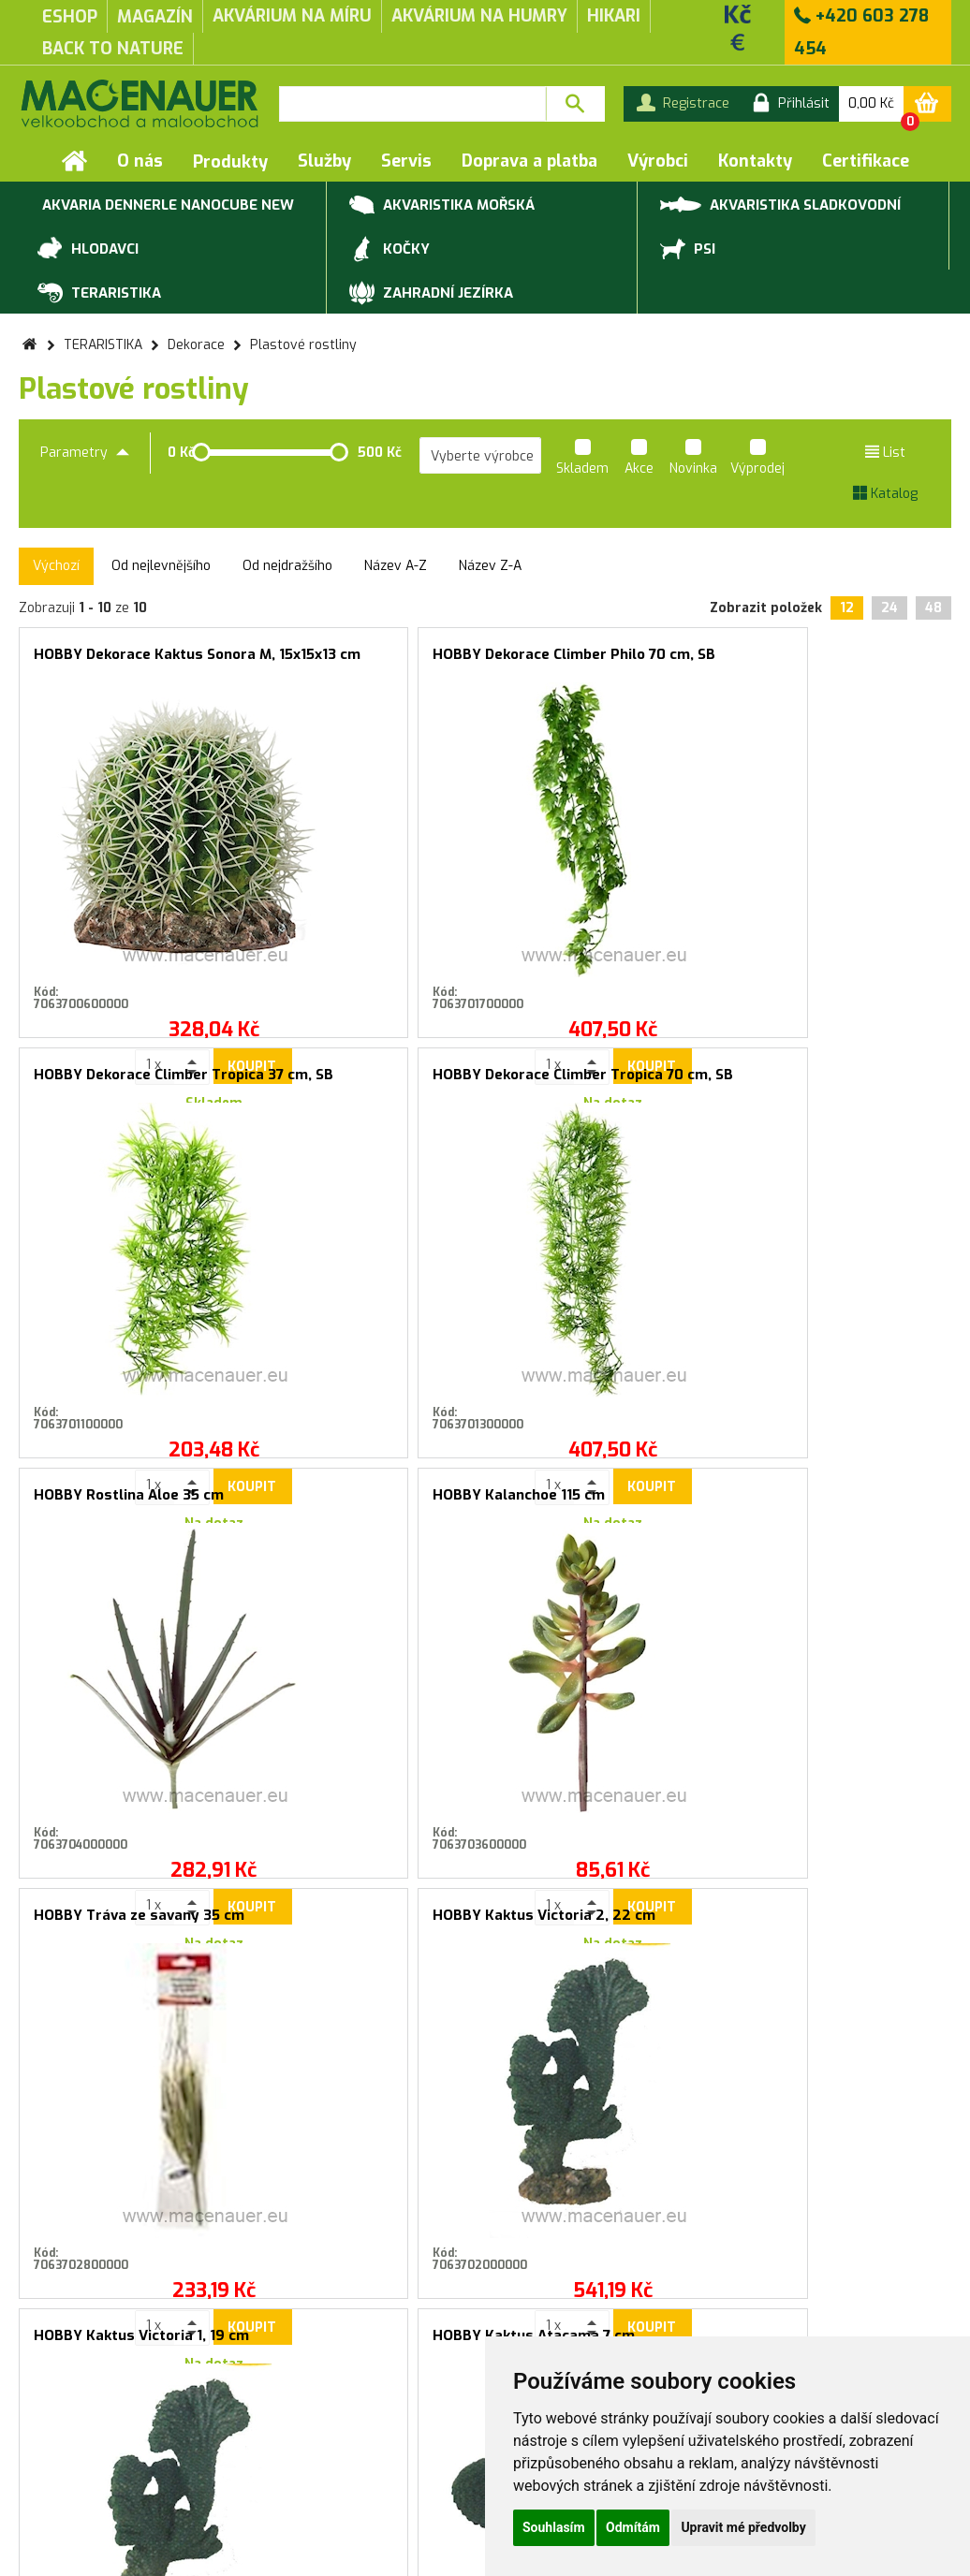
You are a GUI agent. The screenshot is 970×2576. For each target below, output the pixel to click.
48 (933, 608)
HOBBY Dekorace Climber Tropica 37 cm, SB (603, 662)
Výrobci (657, 161)
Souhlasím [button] (553, 2527)
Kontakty (755, 161)
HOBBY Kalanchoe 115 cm (356, 1074)
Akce (639, 459)
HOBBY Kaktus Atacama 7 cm (368, 1503)
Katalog (885, 494)
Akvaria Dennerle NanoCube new (165, 206)
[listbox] (480, 456)
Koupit (170, 967)
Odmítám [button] (633, 2527)
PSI (687, 250)
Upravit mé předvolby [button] (743, 2527)
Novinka (693, 459)
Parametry (84, 452)
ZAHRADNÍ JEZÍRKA (431, 294)
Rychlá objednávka (301, 2453)
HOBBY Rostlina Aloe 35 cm (129, 1074)
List (885, 452)
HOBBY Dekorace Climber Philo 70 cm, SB (368, 662)
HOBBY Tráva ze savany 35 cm (603, 1082)
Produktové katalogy (309, 2433)
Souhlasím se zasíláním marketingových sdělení (485, 2083)
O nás (140, 161)
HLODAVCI (88, 250)
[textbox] (412, 104)
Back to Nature (113, 48)
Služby (324, 161)
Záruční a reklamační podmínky (115, 2453)
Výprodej (757, 459)
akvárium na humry (479, 16)
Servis (406, 161)
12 (847, 608)
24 (889, 608)
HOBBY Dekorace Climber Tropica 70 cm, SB (839, 662)
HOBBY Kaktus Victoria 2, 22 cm (839, 1082)
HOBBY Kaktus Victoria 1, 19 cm (132, 1503)
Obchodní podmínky (79, 2433)
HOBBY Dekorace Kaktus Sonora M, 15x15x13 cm (132, 662)
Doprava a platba (529, 161)
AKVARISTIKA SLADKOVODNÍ (780, 204)
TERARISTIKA (99, 294)
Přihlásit (673, 2042)
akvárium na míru (292, 16)
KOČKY (389, 250)
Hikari (613, 16)
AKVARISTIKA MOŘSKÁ (442, 206)
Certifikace (865, 161)
